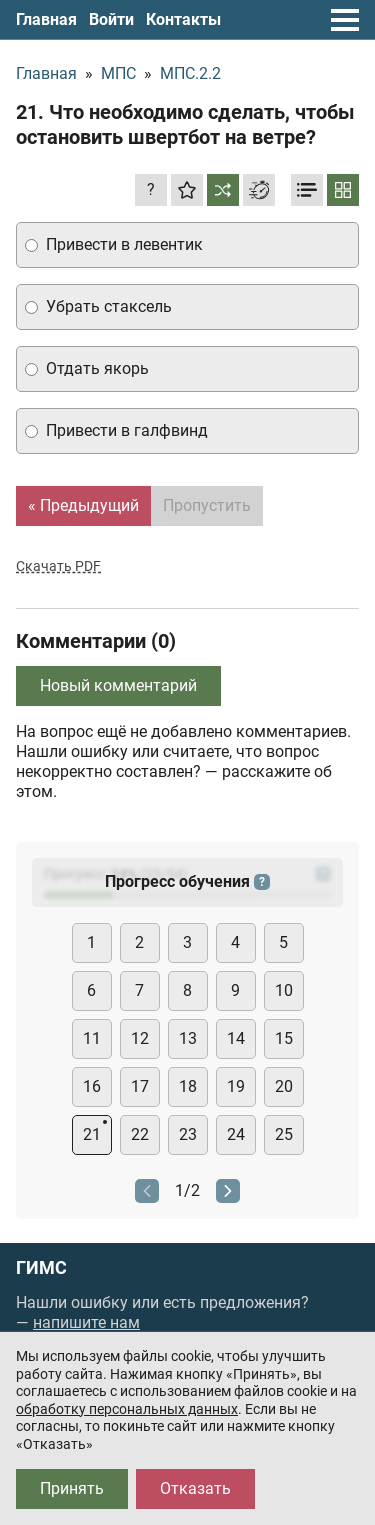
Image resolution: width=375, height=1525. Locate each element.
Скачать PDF (58, 566)
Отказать (195, 1488)
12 (140, 1038)
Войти (111, 19)
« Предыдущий (83, 505)
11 (92, 1038)
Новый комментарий (118, 685)
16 (92, 1086)
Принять (72, 1488)
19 (236, 1086)
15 (284, 1038)
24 (236, 1134)
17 (140, 1086)
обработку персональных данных (127, 1409)
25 (284, 1134)
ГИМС (41, 1268)
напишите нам (86, 1322)
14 (236, 1038)
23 (188, 1134)
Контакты (183, 19)
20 (284, 1086)
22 (140, 1134)
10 (284, 990)
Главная (46, 19)
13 (188, 1038)
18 (188, 1086)
